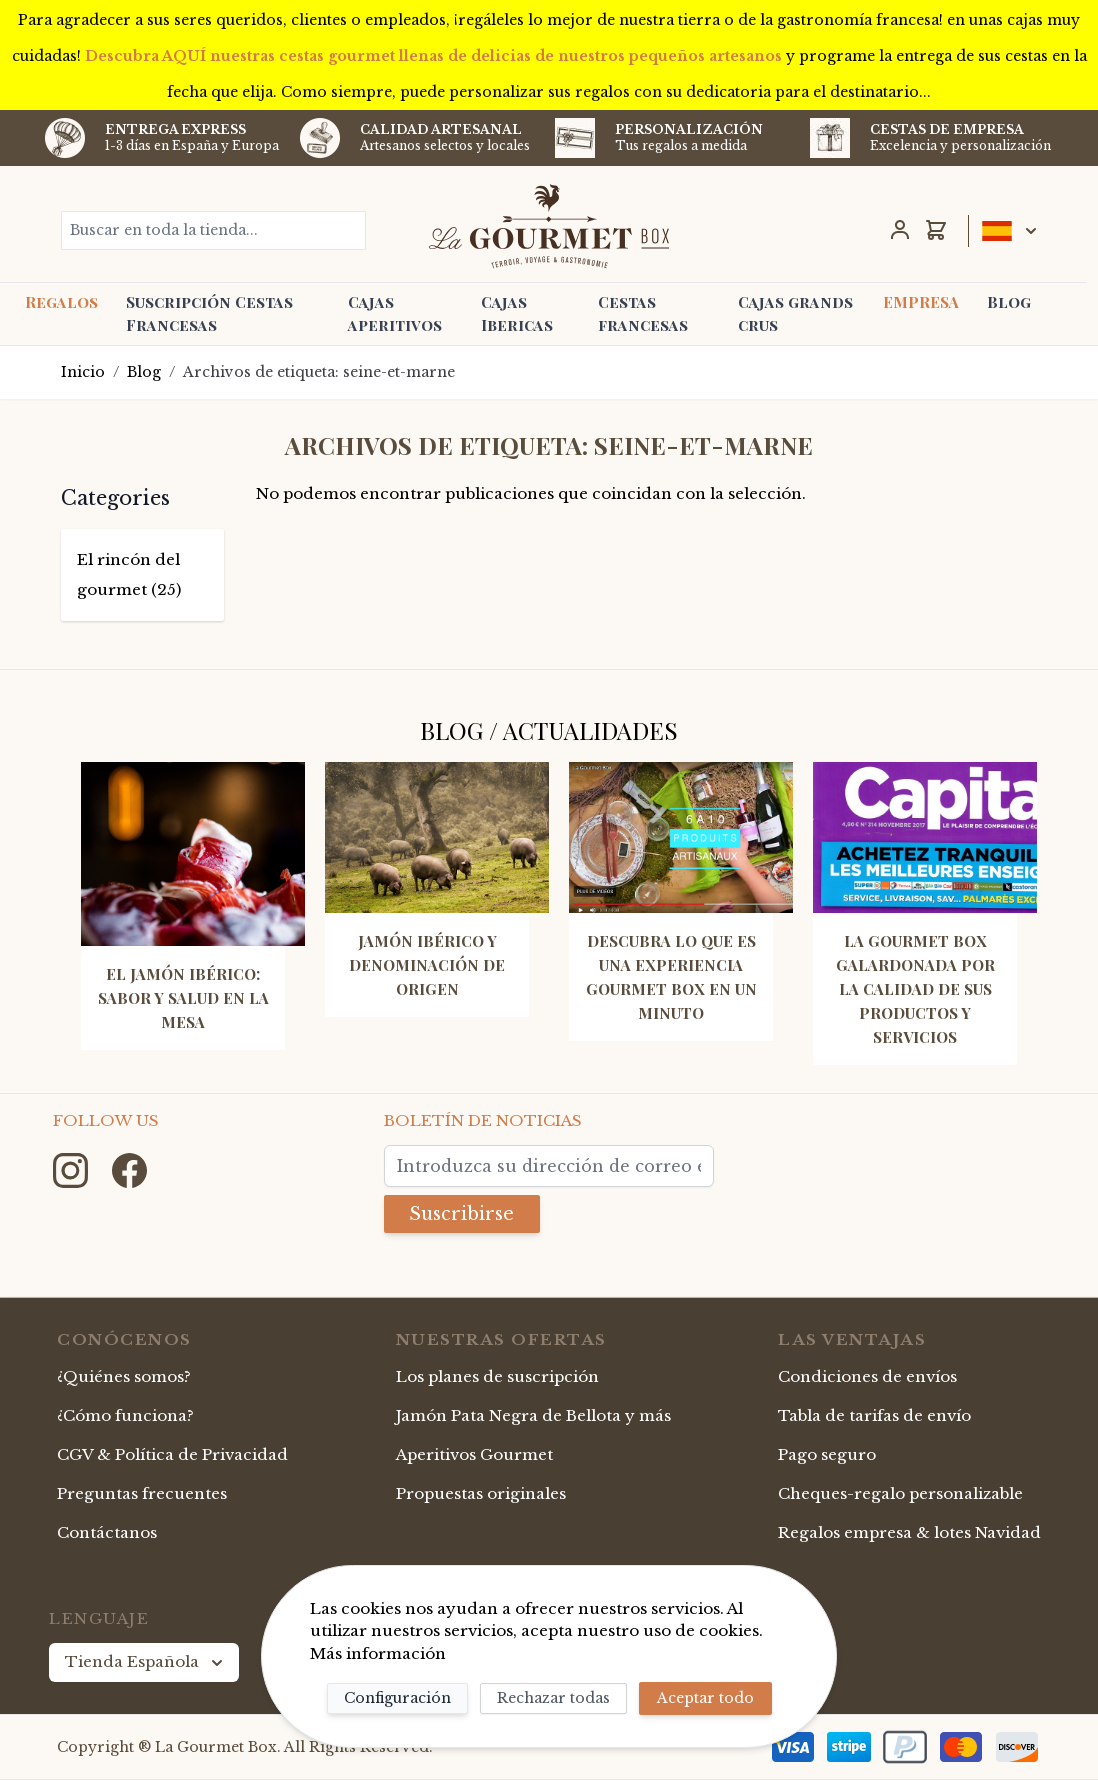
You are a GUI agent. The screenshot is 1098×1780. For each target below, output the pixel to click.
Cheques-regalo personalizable (900, 1493)
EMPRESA (921, 302)
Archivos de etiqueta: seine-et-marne (319, 372)
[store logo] (548, 226)
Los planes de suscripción (497, 1377)
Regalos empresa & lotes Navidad (909, 1532)
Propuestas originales (481, 1493)
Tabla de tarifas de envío (874, 1415)
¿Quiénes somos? (124, 1377)
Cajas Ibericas (517, 313)
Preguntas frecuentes (142, 1493)
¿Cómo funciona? (125, 1415)
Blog (1009, 302)
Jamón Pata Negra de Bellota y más (533, 1415)
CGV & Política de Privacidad (172, 1454)
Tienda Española (146, 1662)
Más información (378, 1653)
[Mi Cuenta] (900, 230)
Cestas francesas (643, 313)
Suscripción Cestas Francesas (209, 313)
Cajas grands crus (795, 313)
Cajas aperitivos (395, 313)
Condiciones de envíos (867, 1377)
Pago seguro (827, 1454)
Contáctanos (107, 1532)
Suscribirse (462, 1214)
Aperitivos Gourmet (474, 1454)
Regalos (61, 302)
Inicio (83, 372)
